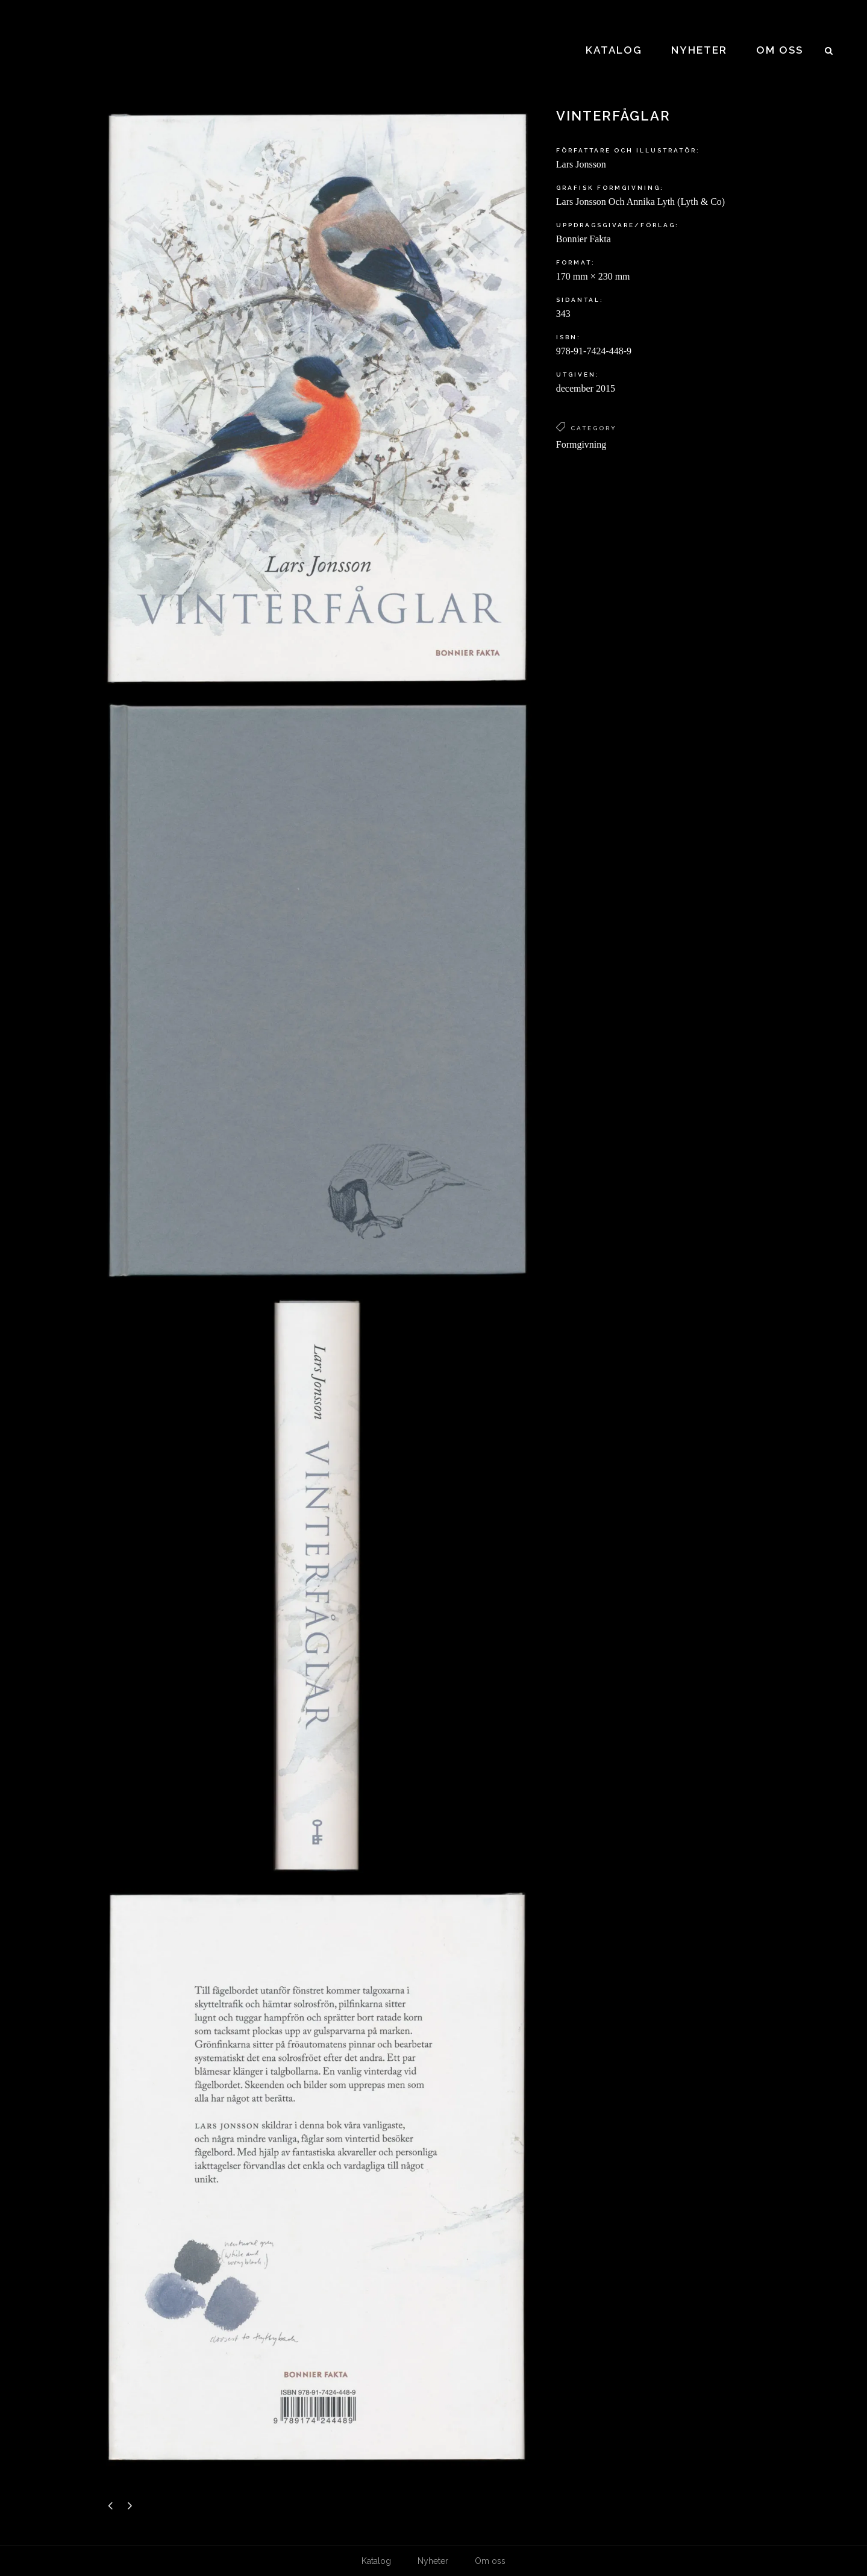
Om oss (490, 2561)
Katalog (376, 2561)
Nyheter (433, 2561)
